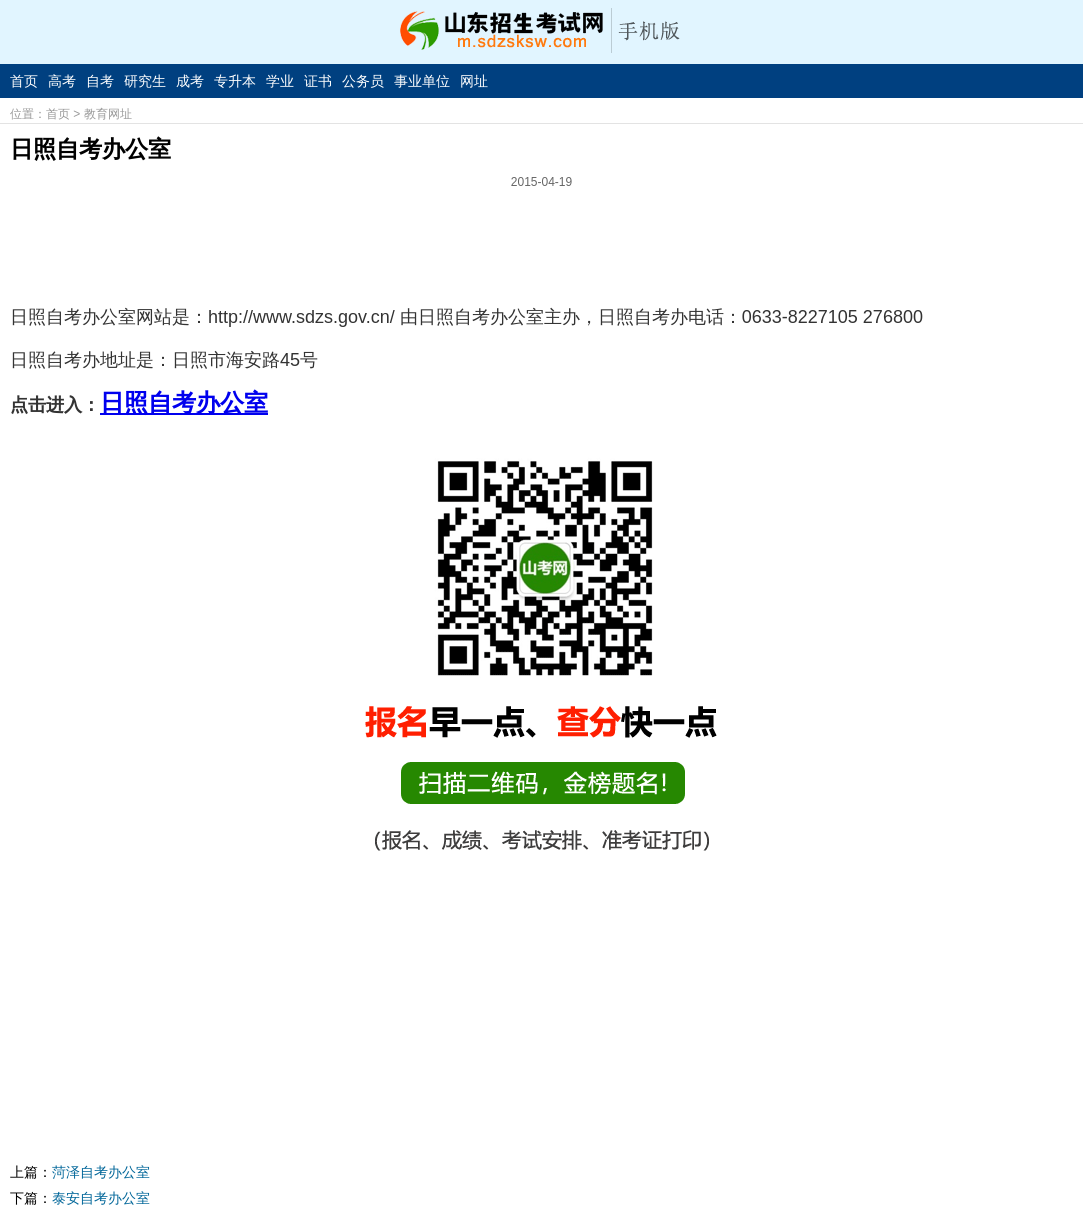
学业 (280, 81)
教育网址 (108, 114)
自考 (100, 81)
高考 (62, 81)
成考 (190, 81)
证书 (318, 81)
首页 (24, 81)
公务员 (363, 81)
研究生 (145, 81)
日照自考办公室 (184, 402)
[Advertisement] (542, 239)
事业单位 (422, 81)
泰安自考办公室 (101, 1198)
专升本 (235, 81)
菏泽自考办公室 (101, 1172)
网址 (474, 81)
